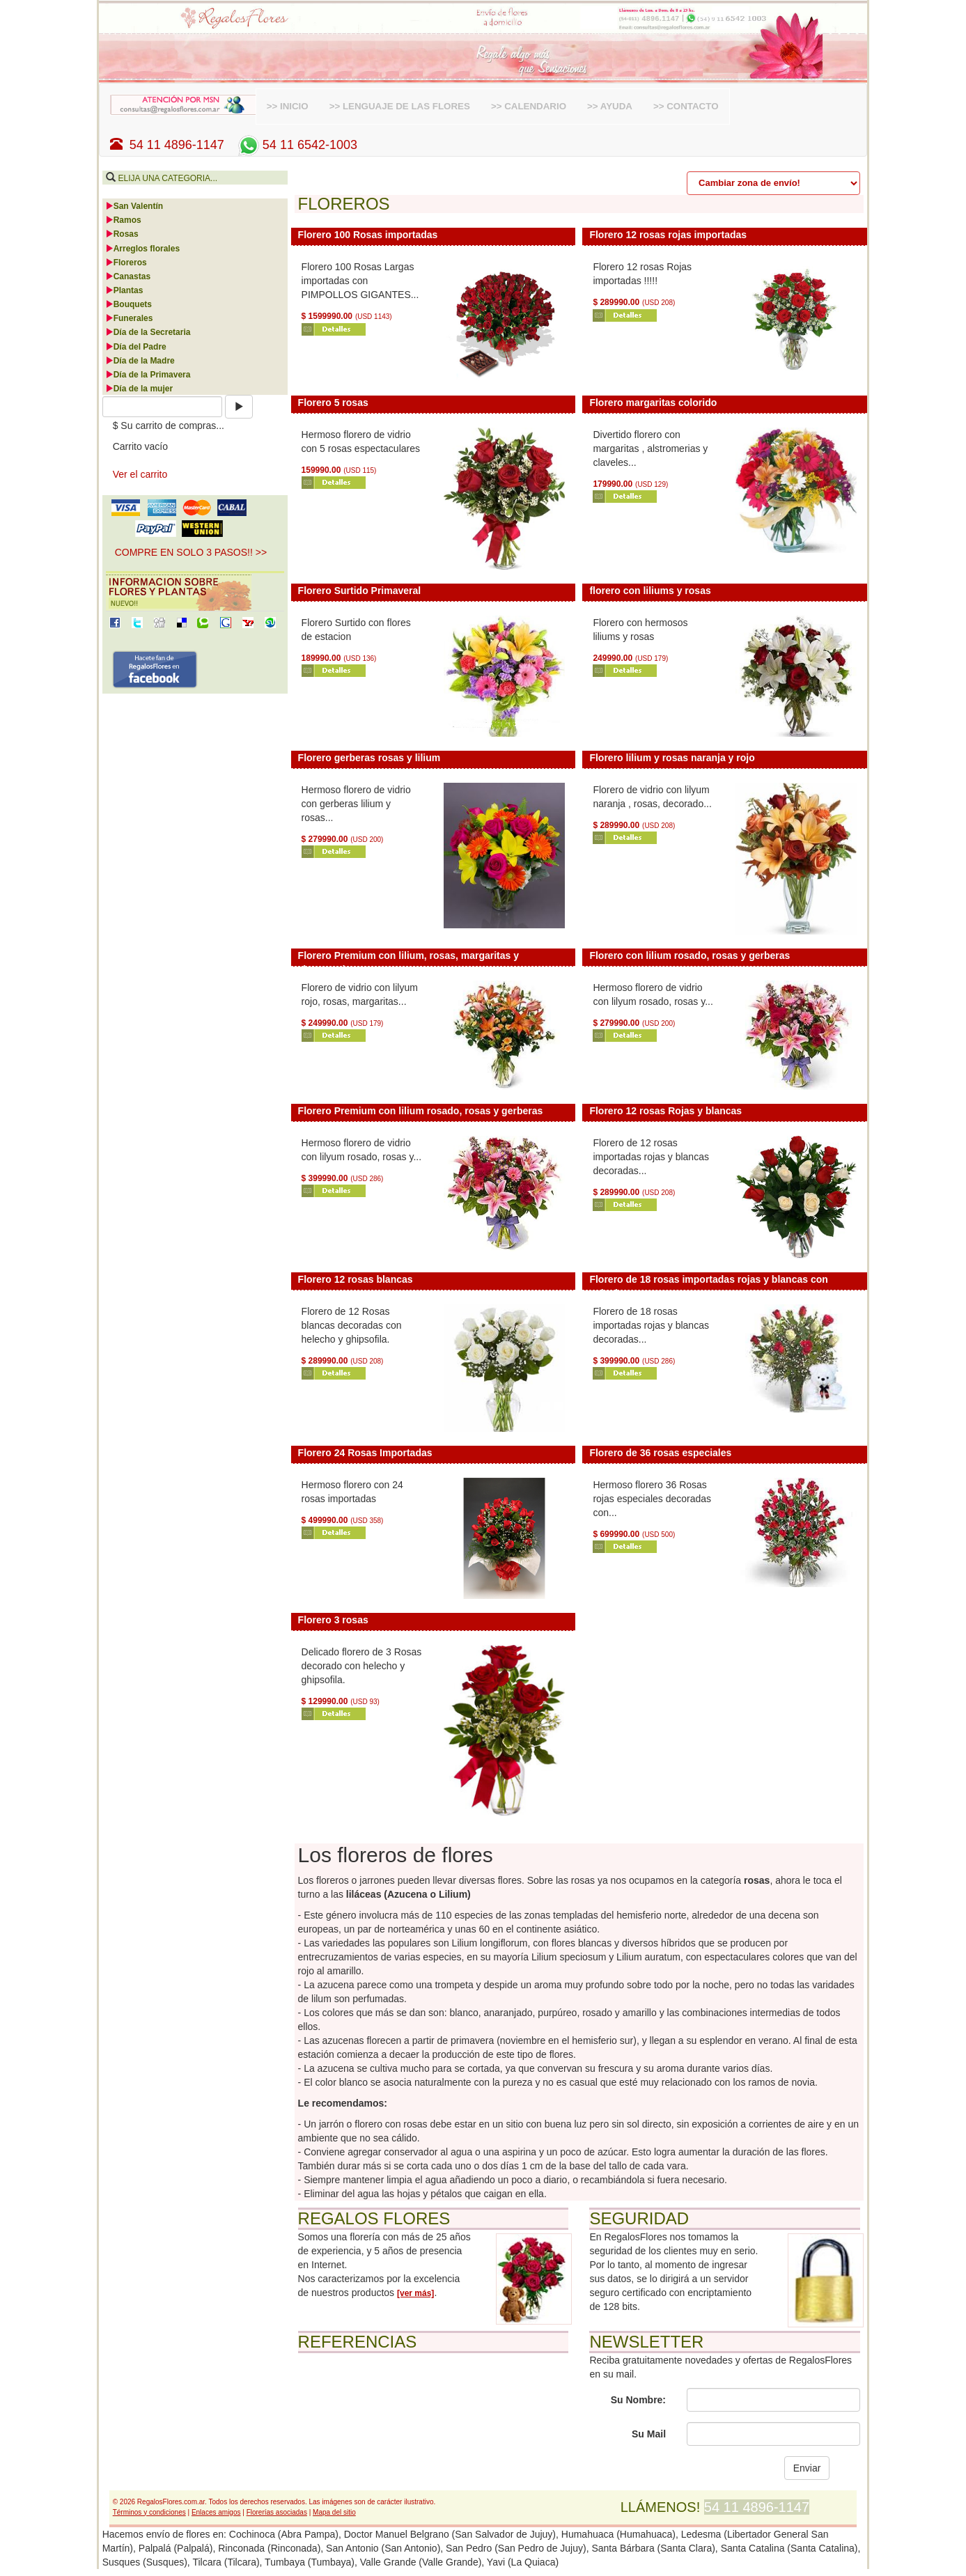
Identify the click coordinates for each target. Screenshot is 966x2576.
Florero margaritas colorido (653, 402)
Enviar (807, 2468)
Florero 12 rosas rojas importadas (668, 234)
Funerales (129, 318)
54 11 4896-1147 (167, 145)
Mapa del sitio (334, 2512)
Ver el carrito (140, 474)
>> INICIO (288, 106)
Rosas (122, 234)
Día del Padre (135, 347)
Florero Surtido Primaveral (359, 590)
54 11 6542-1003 (296, 145)
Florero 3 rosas (333, 1619)
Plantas (124, 290)
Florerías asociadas (277, 2512)
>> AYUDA (609, 106)
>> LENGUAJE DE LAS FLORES (399, 106)
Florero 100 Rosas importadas (368, 234)
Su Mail (649, 2434)
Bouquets (128, 304)
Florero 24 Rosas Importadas (365, 1452)
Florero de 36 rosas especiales (660, 1452)
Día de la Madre (140, 361)
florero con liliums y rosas (649, 590)
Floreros (126, 262)
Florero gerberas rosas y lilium (369, 757)
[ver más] (415, 2293)
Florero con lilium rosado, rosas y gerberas (689, 955)
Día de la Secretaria (148, 332)
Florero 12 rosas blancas (355, 1279)
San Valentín (134, 206)
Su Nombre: (638, 2399)
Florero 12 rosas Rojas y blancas (665, 1110)
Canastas (127, 276)
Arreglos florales (142, 248)
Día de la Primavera (148, 375)
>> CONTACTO (686, 106)
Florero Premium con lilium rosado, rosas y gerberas (420, 1110)
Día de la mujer (139, 388)
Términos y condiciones (149, 2512)
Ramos (123, 220)
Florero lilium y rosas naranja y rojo (671, 757)
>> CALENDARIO (528, 106)
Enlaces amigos (216, 2512)
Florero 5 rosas (333, 402)
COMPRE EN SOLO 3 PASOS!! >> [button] (191, 552)
